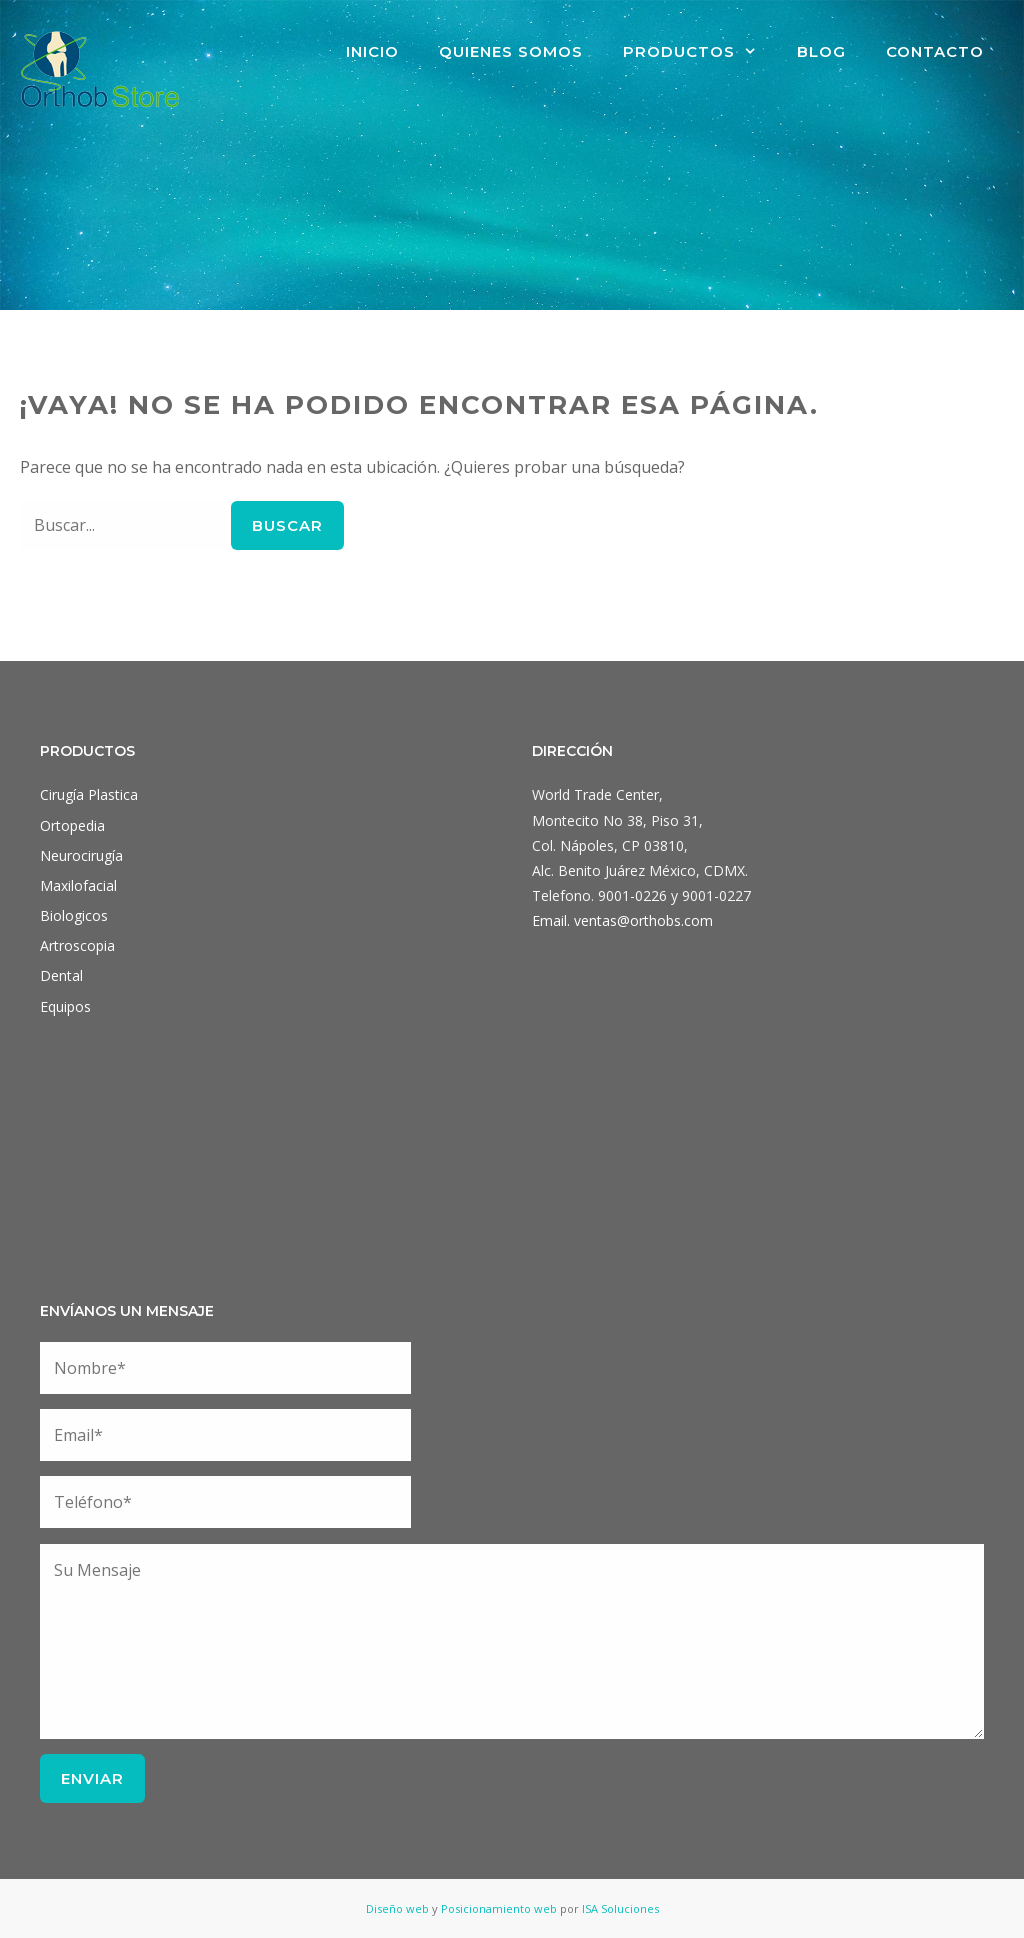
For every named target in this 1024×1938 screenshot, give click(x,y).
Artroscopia (77, 945)
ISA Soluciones (620, 1908)
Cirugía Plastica (89, 794)
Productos (700, 52)
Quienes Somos (511, 51)
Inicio (372, 51)
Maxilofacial (78, 885)
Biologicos (74, 915)
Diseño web (397, 1908)
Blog (821, 51)
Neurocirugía (81, 855)
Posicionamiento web (499, 1908)
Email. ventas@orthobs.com (622, 920)
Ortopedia (72, 825)
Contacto (935, 51)
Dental (61, 975)
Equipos (65, 1006)
